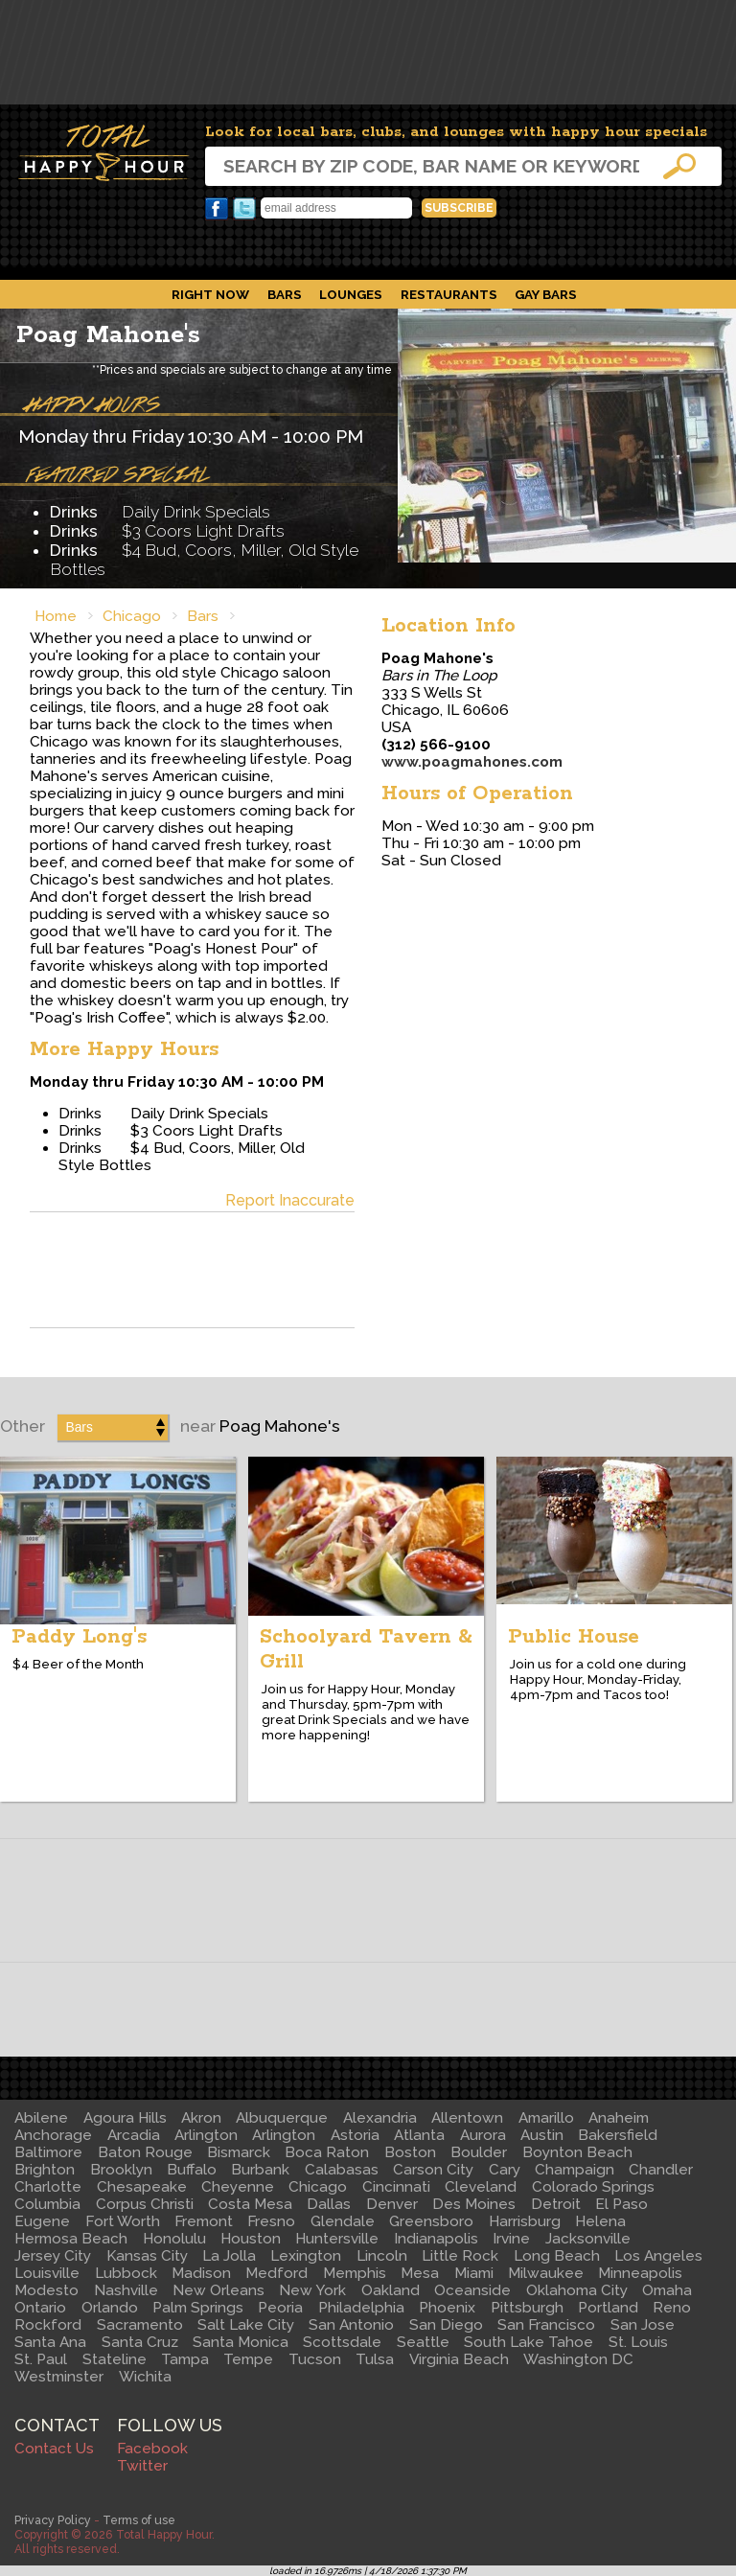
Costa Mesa (250, 2204)
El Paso (621, 2204)
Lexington (305, 2256)
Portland (608, 2307)
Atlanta (419, 2135)
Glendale (342, 2221)
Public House (573, 1636)
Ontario (40, 2307)
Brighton (44, 2169)
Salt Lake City (245, 2325)
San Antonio (351, 2325)
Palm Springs (197, 2307)
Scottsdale (342, 2342)
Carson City (433, 2169)
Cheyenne (237, 2187)
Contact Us (54, 2448)
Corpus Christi (145, 2204)
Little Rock (460, 2256)
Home (55, 616)
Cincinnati (396, 2187)
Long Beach (557, 2256)
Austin (542, 2135)
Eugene (42, 2221)
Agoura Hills (125, 2118)
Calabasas (342, 2169)
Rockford (47, 2325)
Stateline (114, 2359)
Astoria (355, 2135)
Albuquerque (282, 2118)
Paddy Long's (79, 1636)
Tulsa (375, 2359)
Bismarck (238, 2152)
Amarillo (546, 2118)
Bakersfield (617, 2135)
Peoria (280, 2307)
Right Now (210, 294)
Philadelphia (361, 2307)
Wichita (145, 2376)
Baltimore (48, 2152)
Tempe (248, 2359)
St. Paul (40, 2359)
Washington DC (578, 2359)
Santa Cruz (140, 2342)
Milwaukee (546, 2273)
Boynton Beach (577, 2152)
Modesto (46, 2290)
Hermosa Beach (70, 2238)
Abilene (41, 2118)
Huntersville (337, 2238)
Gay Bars (546, 294)
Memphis (354, 2273)
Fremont (203, 2221)
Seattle (423, 2342)
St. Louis (638, 2342)
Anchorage (53, 2135)
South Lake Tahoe (528, 2342)
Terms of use (139, 2520)
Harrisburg (525, 2221)
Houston (250, 2238)
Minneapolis (640, 2273)
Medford (276, 2273)
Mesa (420, 2273)
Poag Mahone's (108, 335)
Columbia (47, 2204)
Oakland (390, 2290)
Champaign (574, 2169)
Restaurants (449, 294)
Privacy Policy (52, 2520)
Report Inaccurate (290, 1200)
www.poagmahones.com (472, 761)
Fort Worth (122, 2221)
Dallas (329, 2204)
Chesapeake (142, 2187)
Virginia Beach (459, 2359)
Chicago (132, 616)
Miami (474, 2273)
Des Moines (474, 2204)
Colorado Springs (593, 2187)
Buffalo (192, 2169)
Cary (504, 2169)
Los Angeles (658, 2256)
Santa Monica (240, 2342)
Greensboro (431, 2221)
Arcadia (133, 2135)
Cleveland (481, 2187)
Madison (201, 2273)
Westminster (59, 2376)
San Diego (446, 2325)
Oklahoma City (577, 2290)
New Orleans (218, 2290)
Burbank (260, 2169)
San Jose (642, 2325)
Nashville (126, 2290)
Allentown (467, 2118)
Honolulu (174, 2238)
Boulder (478, 2152)
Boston (410, 2152)
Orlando (109, 2307)
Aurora (483, 2135)
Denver (392, 2204)
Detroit (556, 2204)
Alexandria (380, 2118)
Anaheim (618, 2118)
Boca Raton (327, 2152)
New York (312, 2290)
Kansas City (147, 2256)
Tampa (185, 2359)
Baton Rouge (145, 2152)
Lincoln (381, 2256)
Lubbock (126, 2273)
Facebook (216, 208)
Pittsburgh (527, 2307)
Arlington (206, 2135)
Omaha (667, 2290)
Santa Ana (50, 2342)
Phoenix (447, 2307)
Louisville (47, 2273)
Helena (600, 2221)
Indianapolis (436, 2238)
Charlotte (47, 2187)
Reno (672, 2307)
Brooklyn (121, 2169)
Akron (201, 2118)
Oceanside (472, 2290)
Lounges (350, 294)
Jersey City (52, 2256)
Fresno (271, 2221)
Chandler (661, 2169)
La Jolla (229, 2256)
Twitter (244, 208)
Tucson (314, 2359)
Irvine (511, 2238)
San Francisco (546, 2325)
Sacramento (140, 2325)
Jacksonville (588, 2238)
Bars (284, 294)
